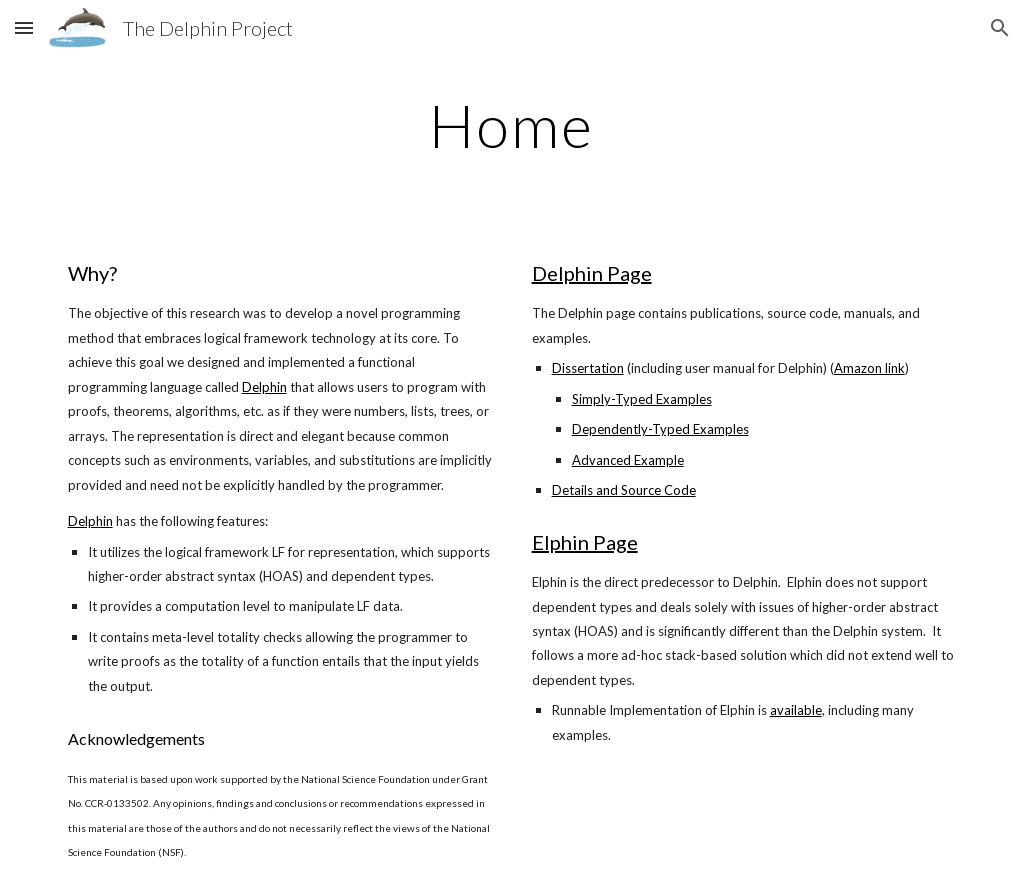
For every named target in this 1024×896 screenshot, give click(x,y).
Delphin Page (592, 273)
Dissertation (588, 368)
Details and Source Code (624, 490)
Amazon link (869, 368)
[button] (24, 27)
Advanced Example (628, 460)
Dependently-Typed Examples (660, 429)
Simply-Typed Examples (642, 399)
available (796, 710)
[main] (511, 125)
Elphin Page (585, 542)
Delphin (264, 387)
